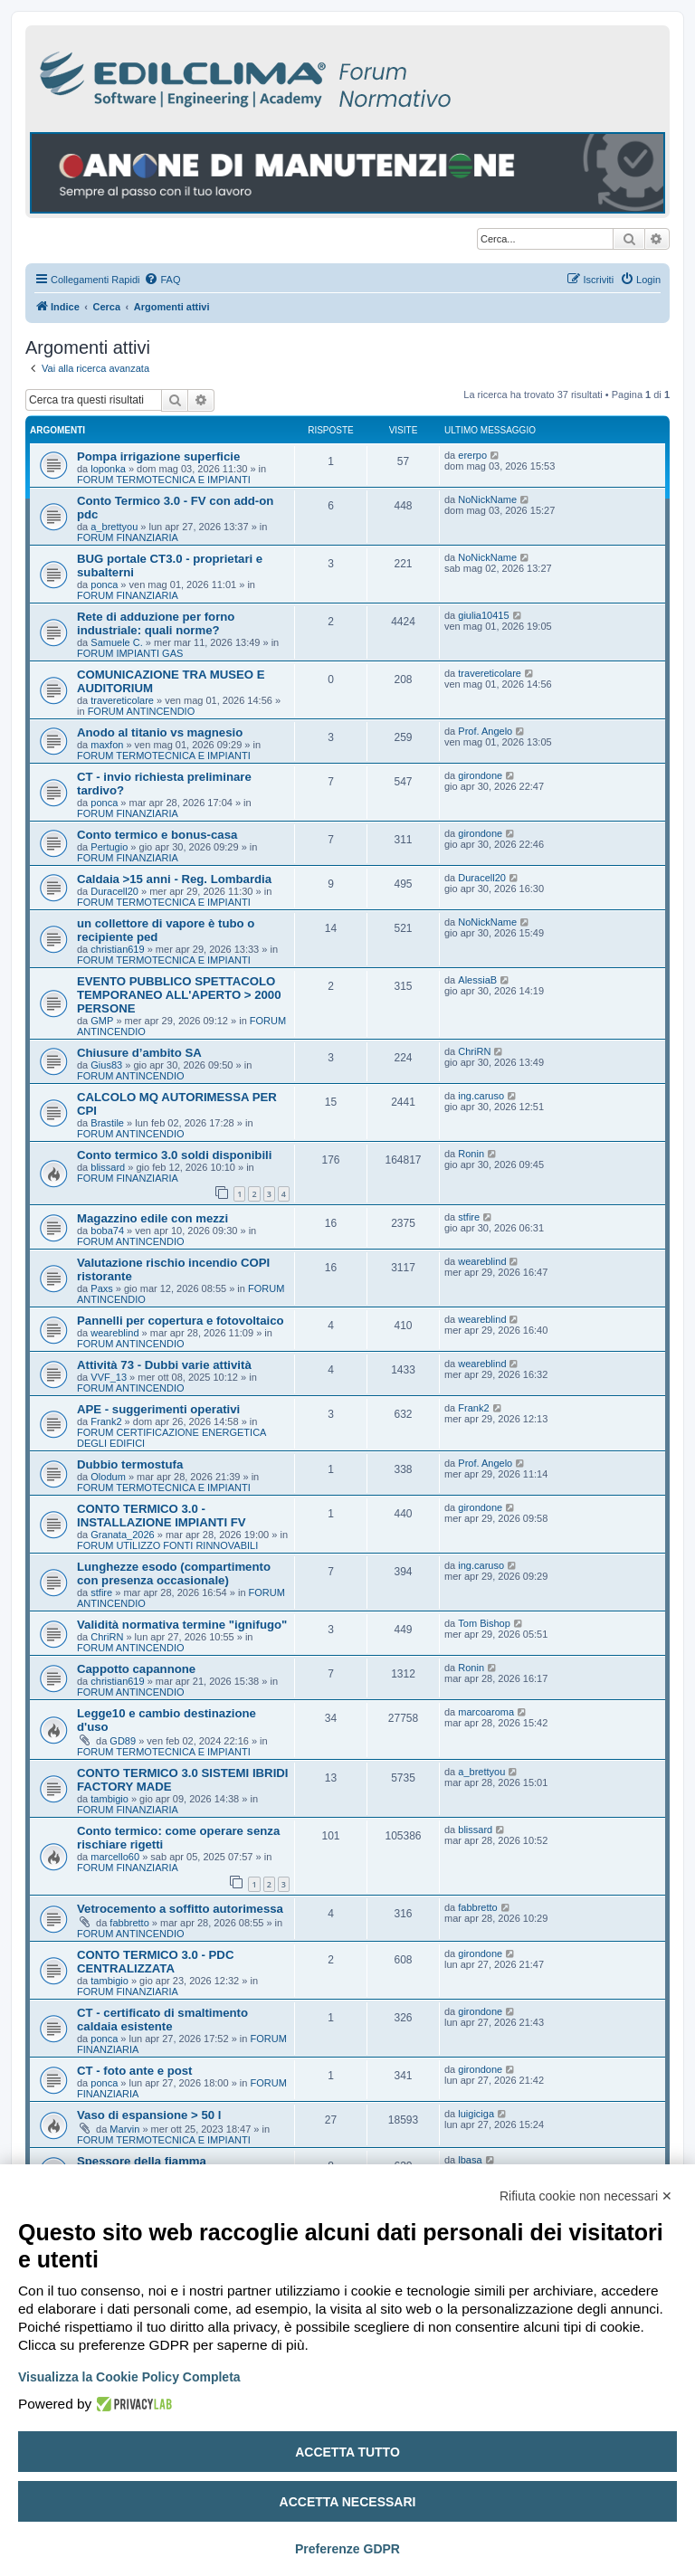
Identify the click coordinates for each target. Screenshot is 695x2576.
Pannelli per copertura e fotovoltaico (180, 1320)
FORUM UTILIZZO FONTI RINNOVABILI (167, 1545)
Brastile (107, 1122)
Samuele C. (116, 642)
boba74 (107, 1230)
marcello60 (114, 1856)
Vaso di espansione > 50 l (149, 2115)
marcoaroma (486, 1711)
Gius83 (106, 1065)
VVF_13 (108, 1377)
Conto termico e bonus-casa (157, 834)
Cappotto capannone (136, 1669)
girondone (480, 775)
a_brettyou (114, 526)
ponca (104, 584)
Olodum (108, 1476)
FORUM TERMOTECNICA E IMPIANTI (164, 479)
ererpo (472, 455)
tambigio (109, 1798)
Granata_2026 (122, 1534)
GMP (101, 1020)
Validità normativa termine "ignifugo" (182, 1624)
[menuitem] (162, 279)
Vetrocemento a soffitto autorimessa (180, 1908)
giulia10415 (483, 615)
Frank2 (105, 1421)
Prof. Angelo (485, 731)
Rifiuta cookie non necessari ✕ (586, 2196)
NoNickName (487, 499)
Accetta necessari (348, 2502)
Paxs (101, 1288)
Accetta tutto (347, 2452)
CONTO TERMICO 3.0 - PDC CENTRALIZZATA (155, 1961)
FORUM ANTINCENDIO (141, 711)
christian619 (117, 949)
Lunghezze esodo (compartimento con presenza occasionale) (174, 1573)
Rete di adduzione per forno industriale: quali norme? (155, 623)
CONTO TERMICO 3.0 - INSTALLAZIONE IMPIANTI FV (161, 1515)
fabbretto (128, 1922)
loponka (108, 468)
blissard (107, 1167)
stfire (469, 1217)
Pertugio (109, 846)
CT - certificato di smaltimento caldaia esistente (162, 2019)
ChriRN (474, 1051)
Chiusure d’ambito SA (139, 1053)
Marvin (124, 2129)
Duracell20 (114, 891)
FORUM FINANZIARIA (127, 537)
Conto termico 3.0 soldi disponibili (174, 1155)
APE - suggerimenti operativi (158, 1409)
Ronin (471, 1153)
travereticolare (122, 700)
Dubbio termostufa (130, 1464)
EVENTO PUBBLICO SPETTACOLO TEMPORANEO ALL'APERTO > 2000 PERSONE (179, 994)
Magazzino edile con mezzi (152, 1218)
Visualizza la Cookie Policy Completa (129, 2377)
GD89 (122, 1740)
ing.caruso (481, 1095)
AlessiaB (477, 979)
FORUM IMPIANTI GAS (130, 653)
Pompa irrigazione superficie (158, 456)
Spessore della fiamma (141, 2161)
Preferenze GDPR (347, 2549)
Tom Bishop (483, 1623)
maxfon (106, 744)
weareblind (482, 1261)
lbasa (469, 2159)
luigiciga (476, 2113)
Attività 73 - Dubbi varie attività (164, 1365)
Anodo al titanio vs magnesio (160, 732)
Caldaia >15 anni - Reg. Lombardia (174, 879)
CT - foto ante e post (134, 2070)
